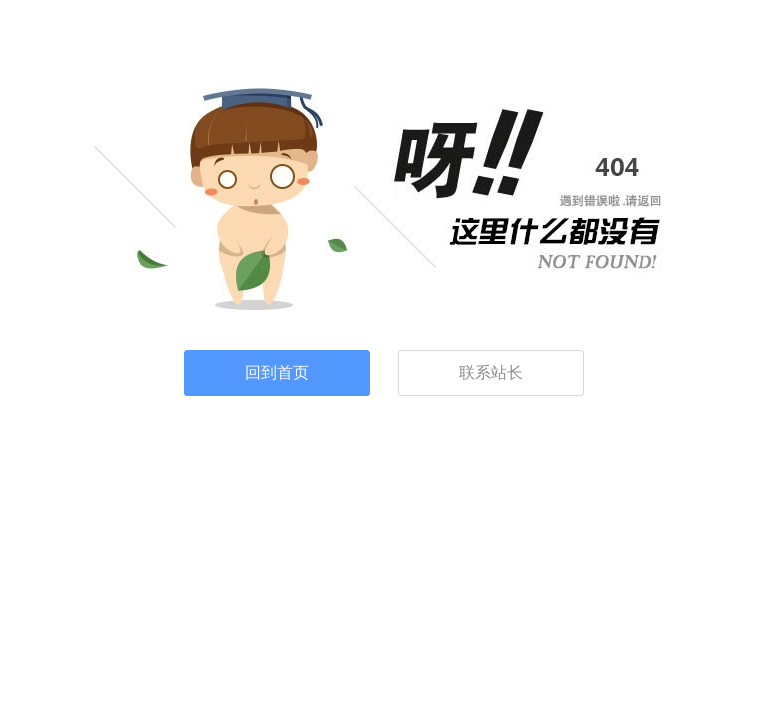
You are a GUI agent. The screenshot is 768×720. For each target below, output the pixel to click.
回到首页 (277, 372)
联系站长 (491, 372)
